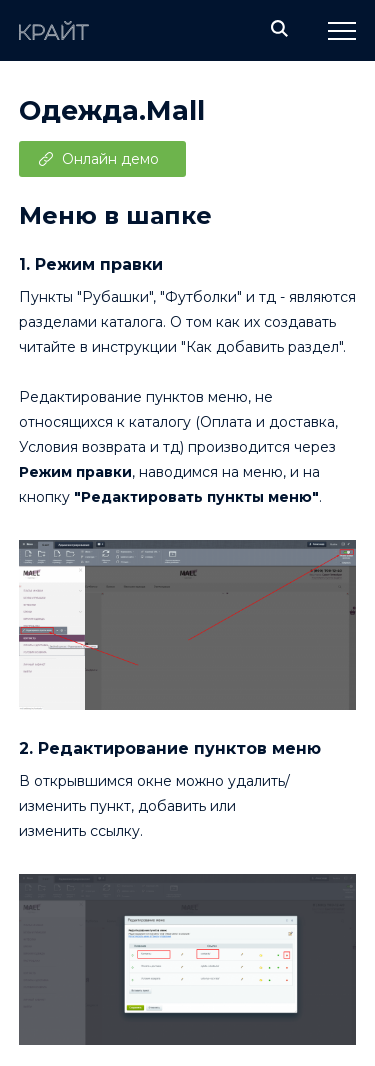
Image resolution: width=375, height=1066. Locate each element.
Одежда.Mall (112, 110)
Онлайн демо (110, 159)
